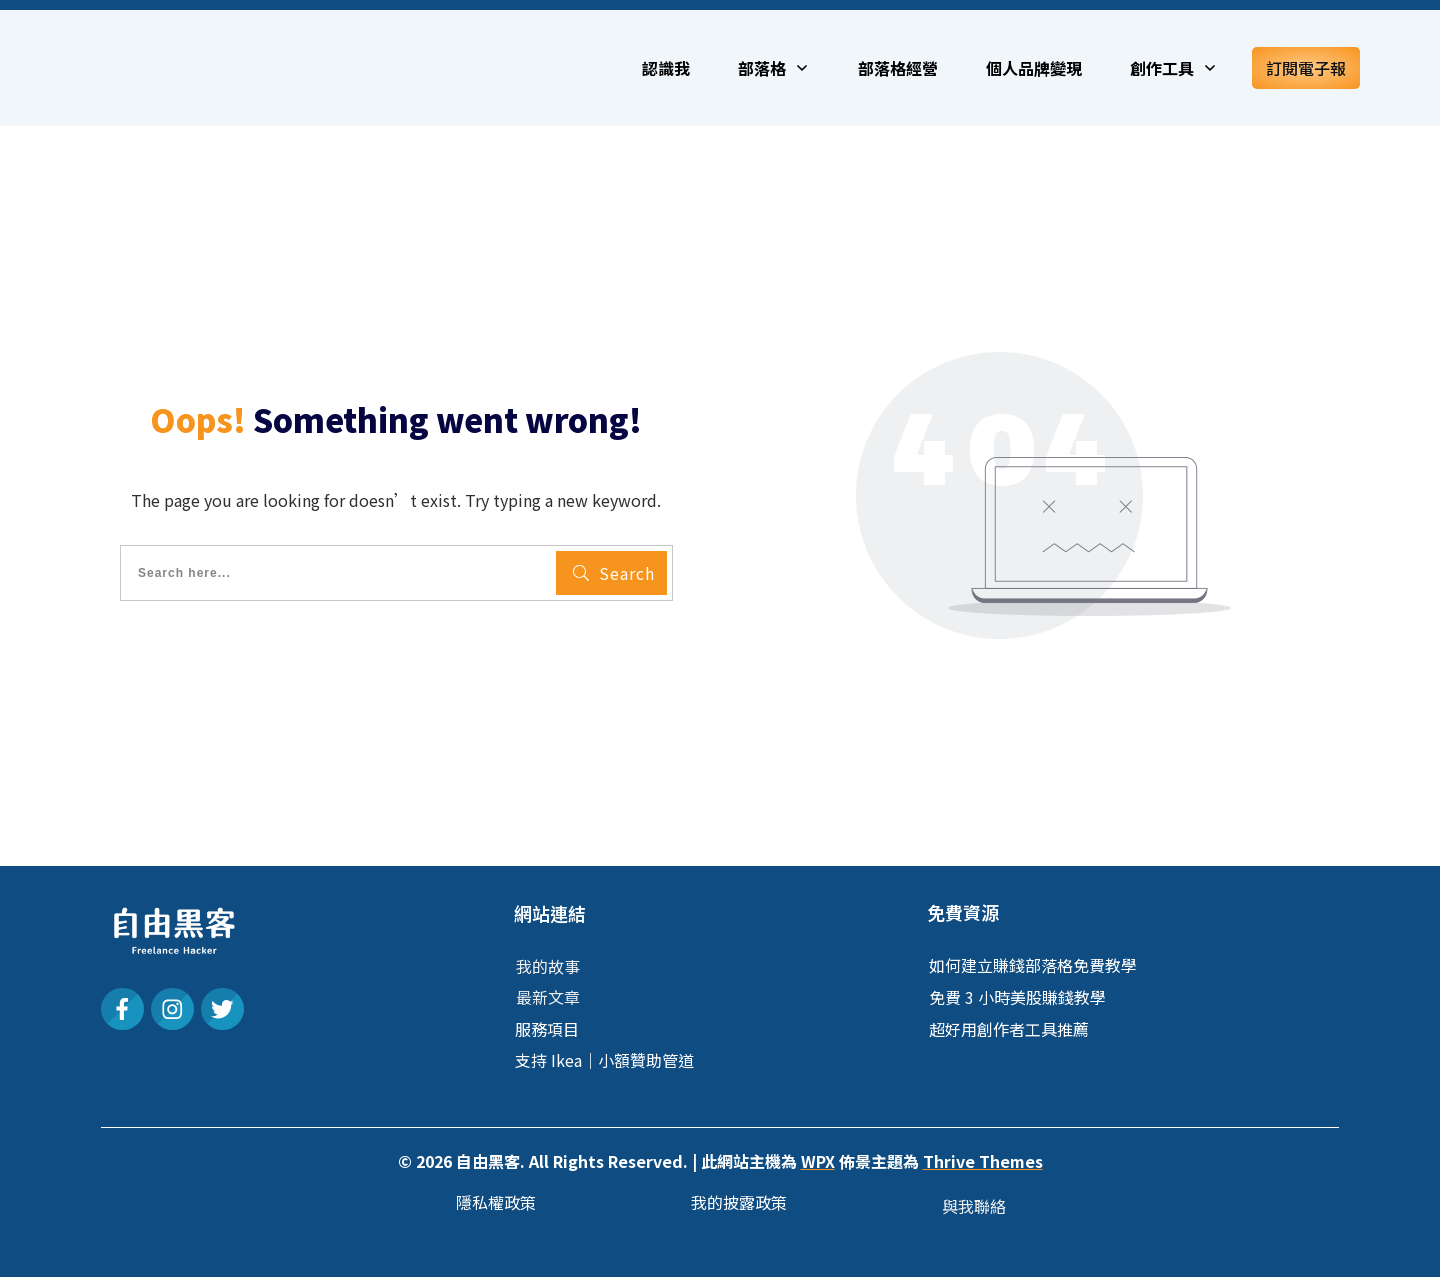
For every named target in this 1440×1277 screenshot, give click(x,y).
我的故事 (548, 966)
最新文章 (548, 997)
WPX (818, 1161)
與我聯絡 (974, 1206)
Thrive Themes (983, 1161)
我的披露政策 (739, 1202)
